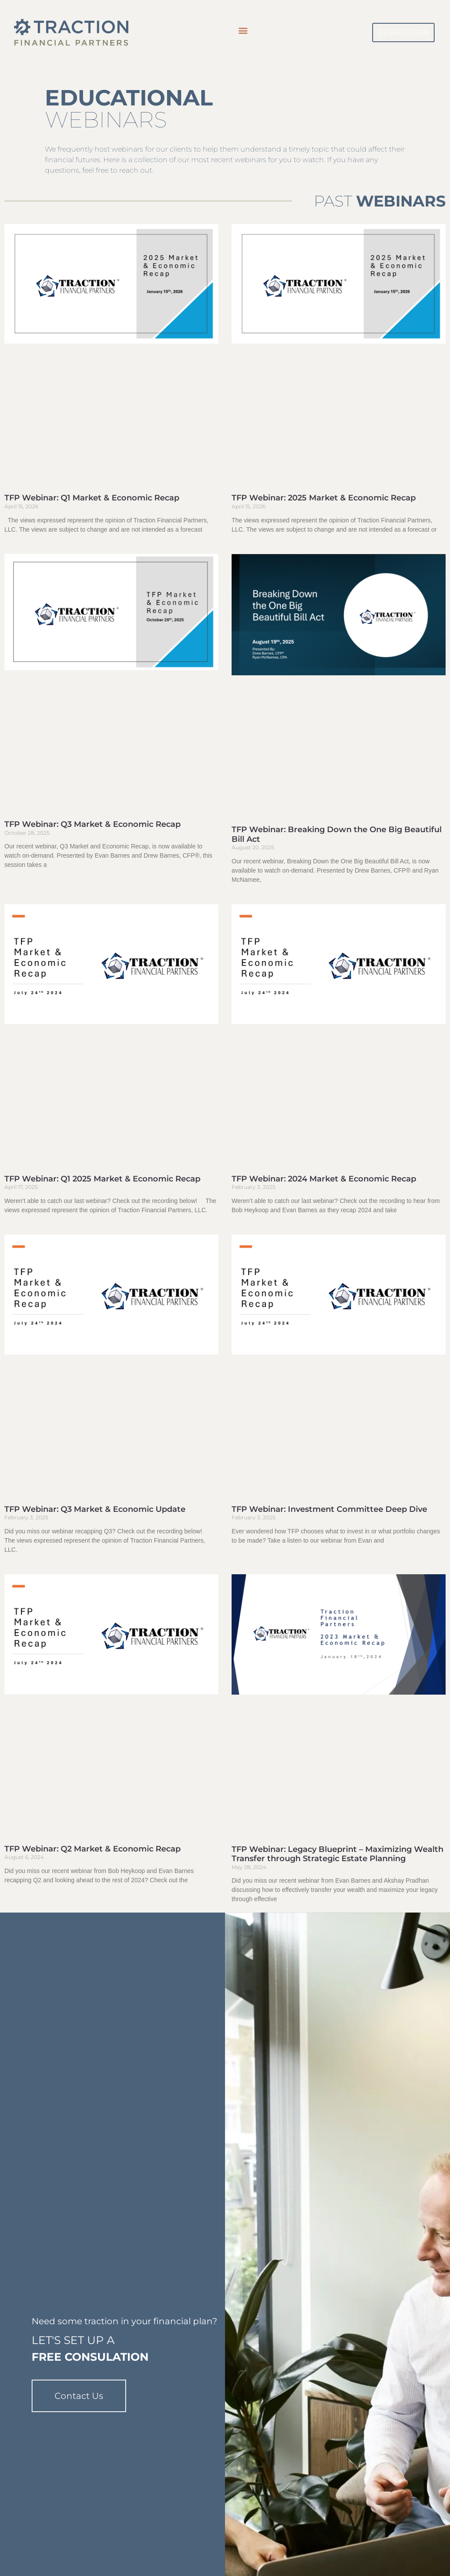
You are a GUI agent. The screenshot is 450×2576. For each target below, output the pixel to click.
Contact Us (78, 2389)
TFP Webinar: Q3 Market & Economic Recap (92, 824)
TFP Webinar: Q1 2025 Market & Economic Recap (102, 1179)
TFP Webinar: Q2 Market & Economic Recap (92, 1849)
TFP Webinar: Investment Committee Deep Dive (329, 1509)
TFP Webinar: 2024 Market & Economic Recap (324, 1179)
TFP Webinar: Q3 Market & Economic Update (94, 1509)
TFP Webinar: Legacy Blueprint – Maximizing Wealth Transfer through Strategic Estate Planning (337, 1854)
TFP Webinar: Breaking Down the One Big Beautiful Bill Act (337, 834)
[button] (243, 30)
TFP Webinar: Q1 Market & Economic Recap (91, 498)
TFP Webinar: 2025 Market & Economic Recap (324, 498)
